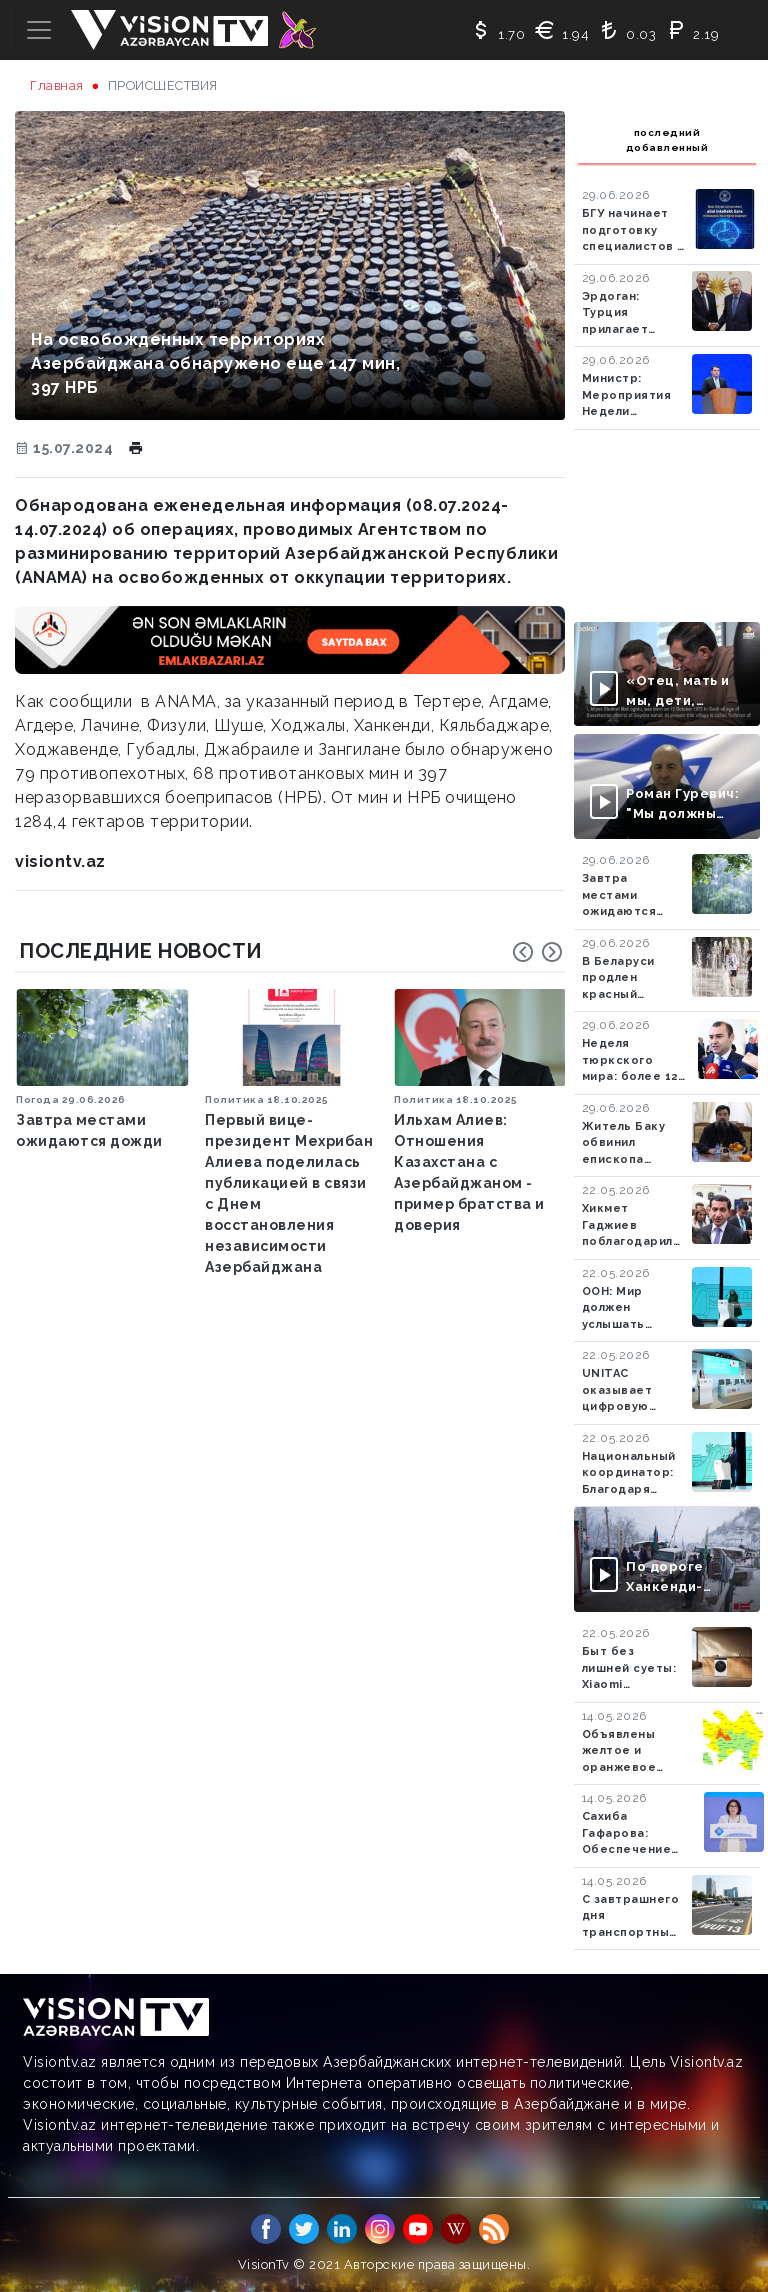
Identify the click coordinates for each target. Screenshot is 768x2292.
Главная (57, 85)
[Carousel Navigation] (538, 952)
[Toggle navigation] (39, 30)
